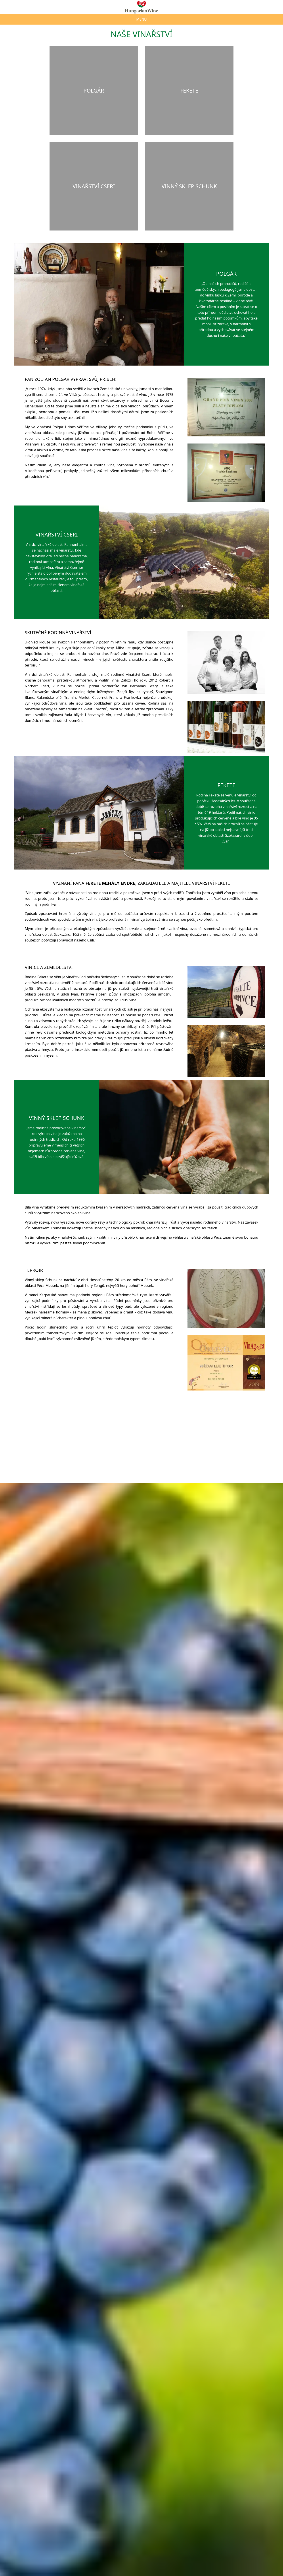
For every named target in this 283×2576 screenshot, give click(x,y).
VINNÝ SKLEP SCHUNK (141, 377)
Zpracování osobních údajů (195, 2412)
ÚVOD (102, 19)
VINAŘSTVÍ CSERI (141, 281)
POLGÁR (141, 90)
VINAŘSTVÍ (142, 19)
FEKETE (142, 186)
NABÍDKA (120, 19)
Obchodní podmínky (199, 2408)
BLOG (160, 19)
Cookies (207, 2415)
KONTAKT (178, 19)
